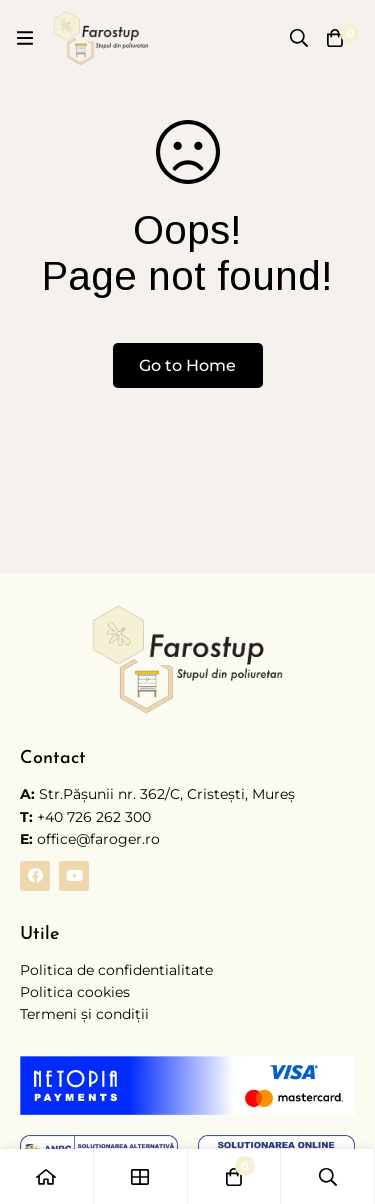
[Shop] (141, 1176)
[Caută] (299, 38)
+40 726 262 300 (94, 817)
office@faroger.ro (90, 839)
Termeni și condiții (84, 1014)
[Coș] (335, 38)
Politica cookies (75, 992)
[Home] (47, 1176)
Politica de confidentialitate (116, 970)
